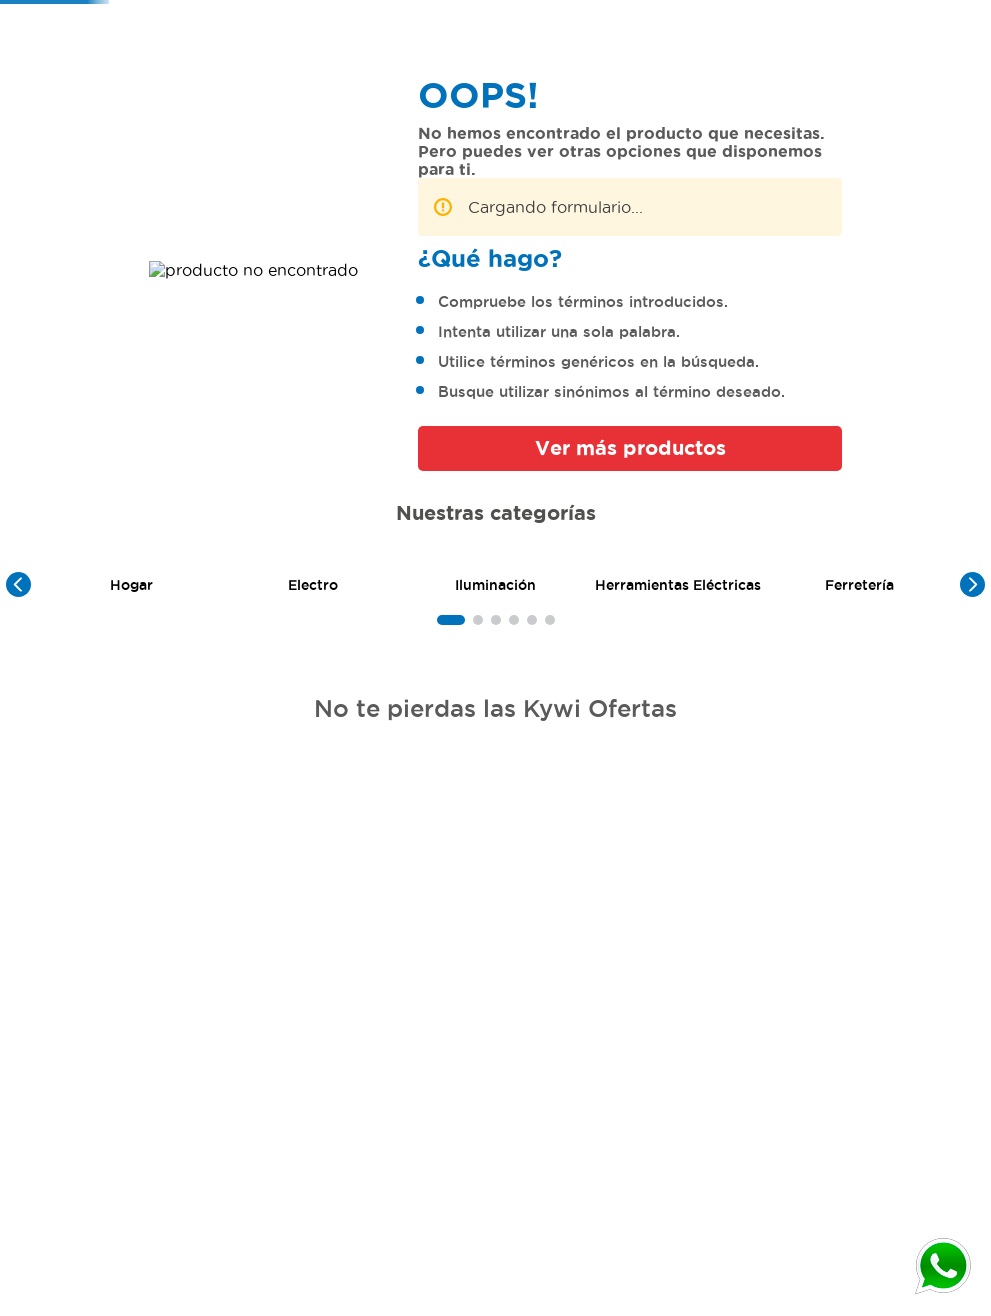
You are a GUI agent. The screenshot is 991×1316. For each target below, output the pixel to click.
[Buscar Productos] (758, 40)
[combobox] (666, 40)
